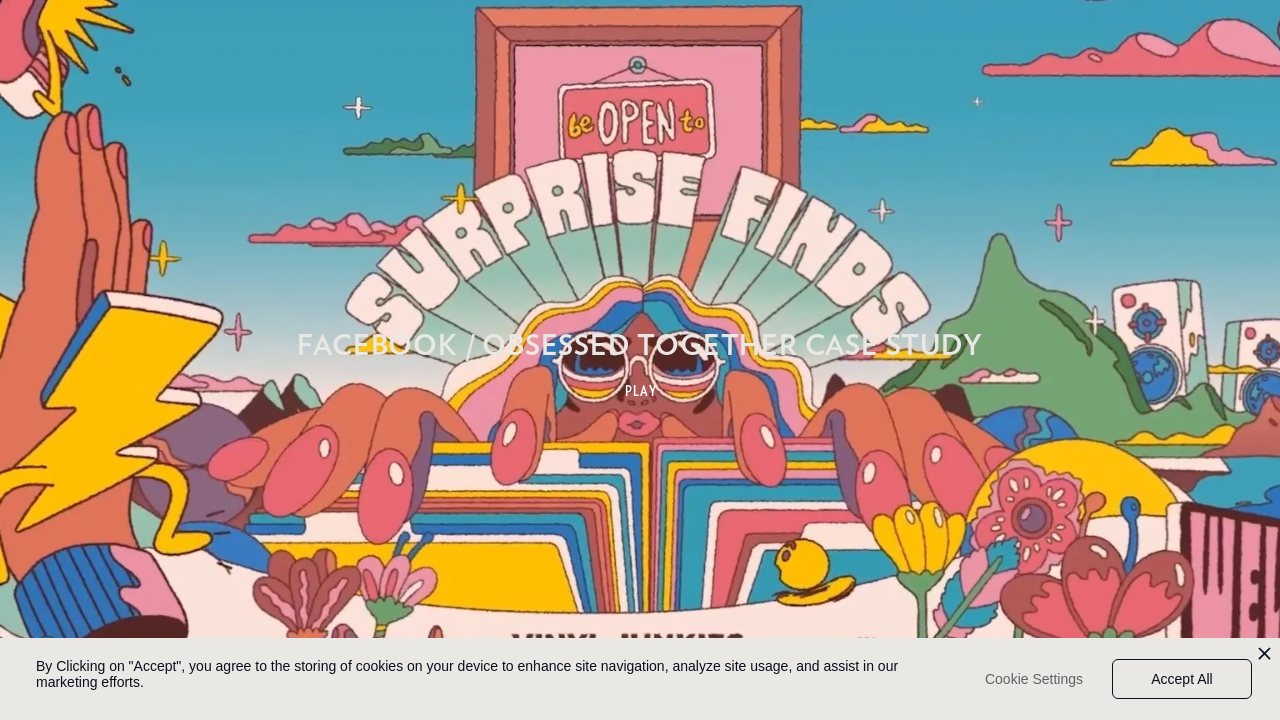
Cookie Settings (1034, 679)
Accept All (1181, 679)
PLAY (641, 391)
